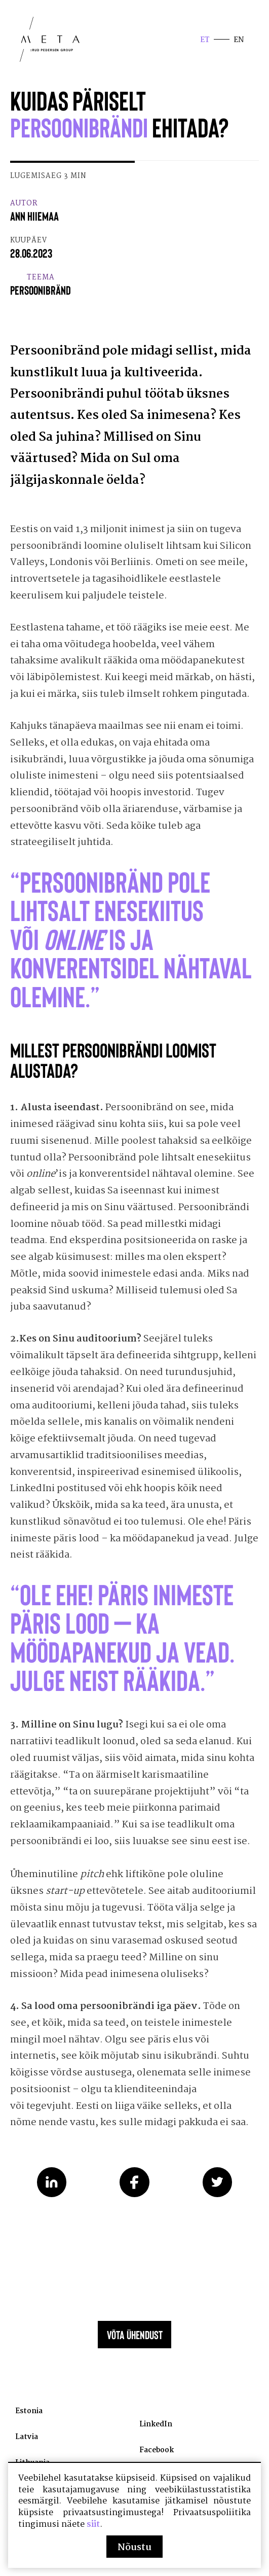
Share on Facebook (134, 2195)
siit (93, 2524)
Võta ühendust (135, 2353)
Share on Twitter (217, 2195)
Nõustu (134, 2547)
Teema (40, 289)
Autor (34, 214)
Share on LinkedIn (51, 2195)
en (238, 41)
